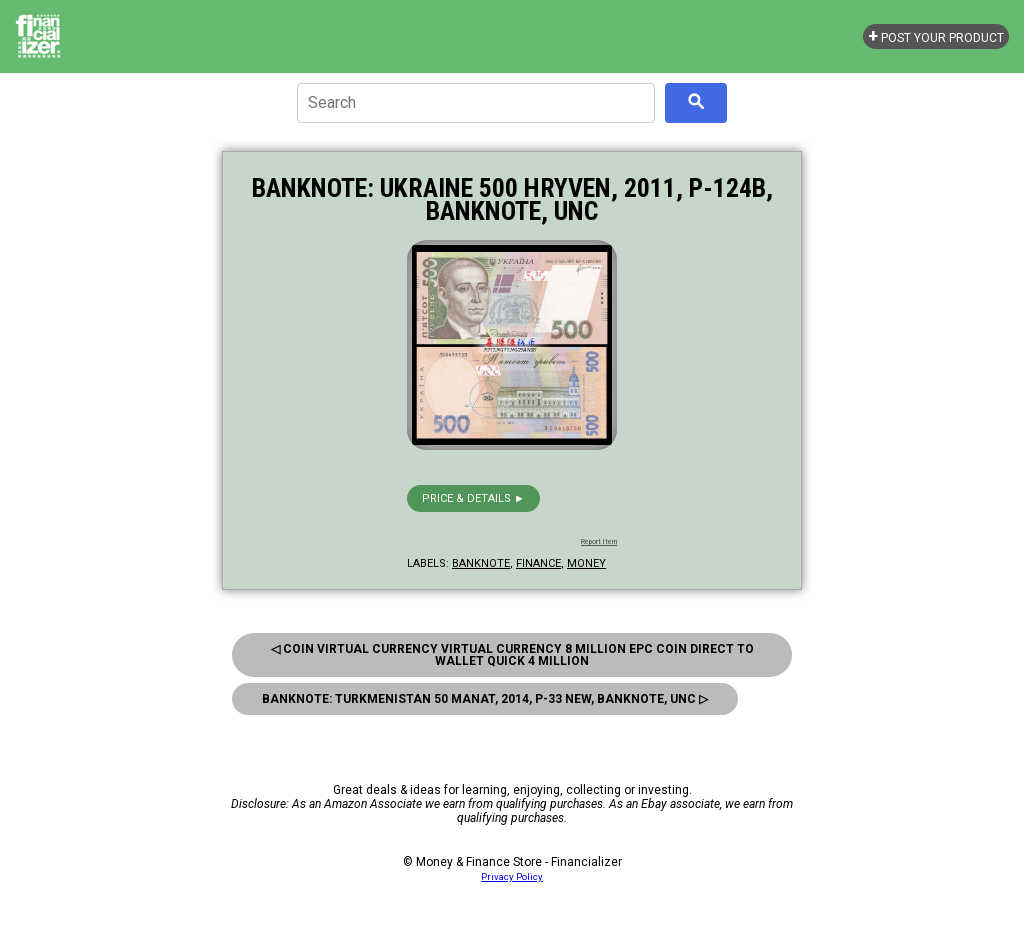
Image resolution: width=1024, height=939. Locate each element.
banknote (481, 563)
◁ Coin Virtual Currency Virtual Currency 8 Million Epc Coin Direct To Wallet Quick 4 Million (512, 655)
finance (538, 563)
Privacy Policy (512, 876)
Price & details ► (473, 498)
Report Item (599, 542)
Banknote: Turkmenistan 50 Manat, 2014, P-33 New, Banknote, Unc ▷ (485, 699)
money (586, 563)
